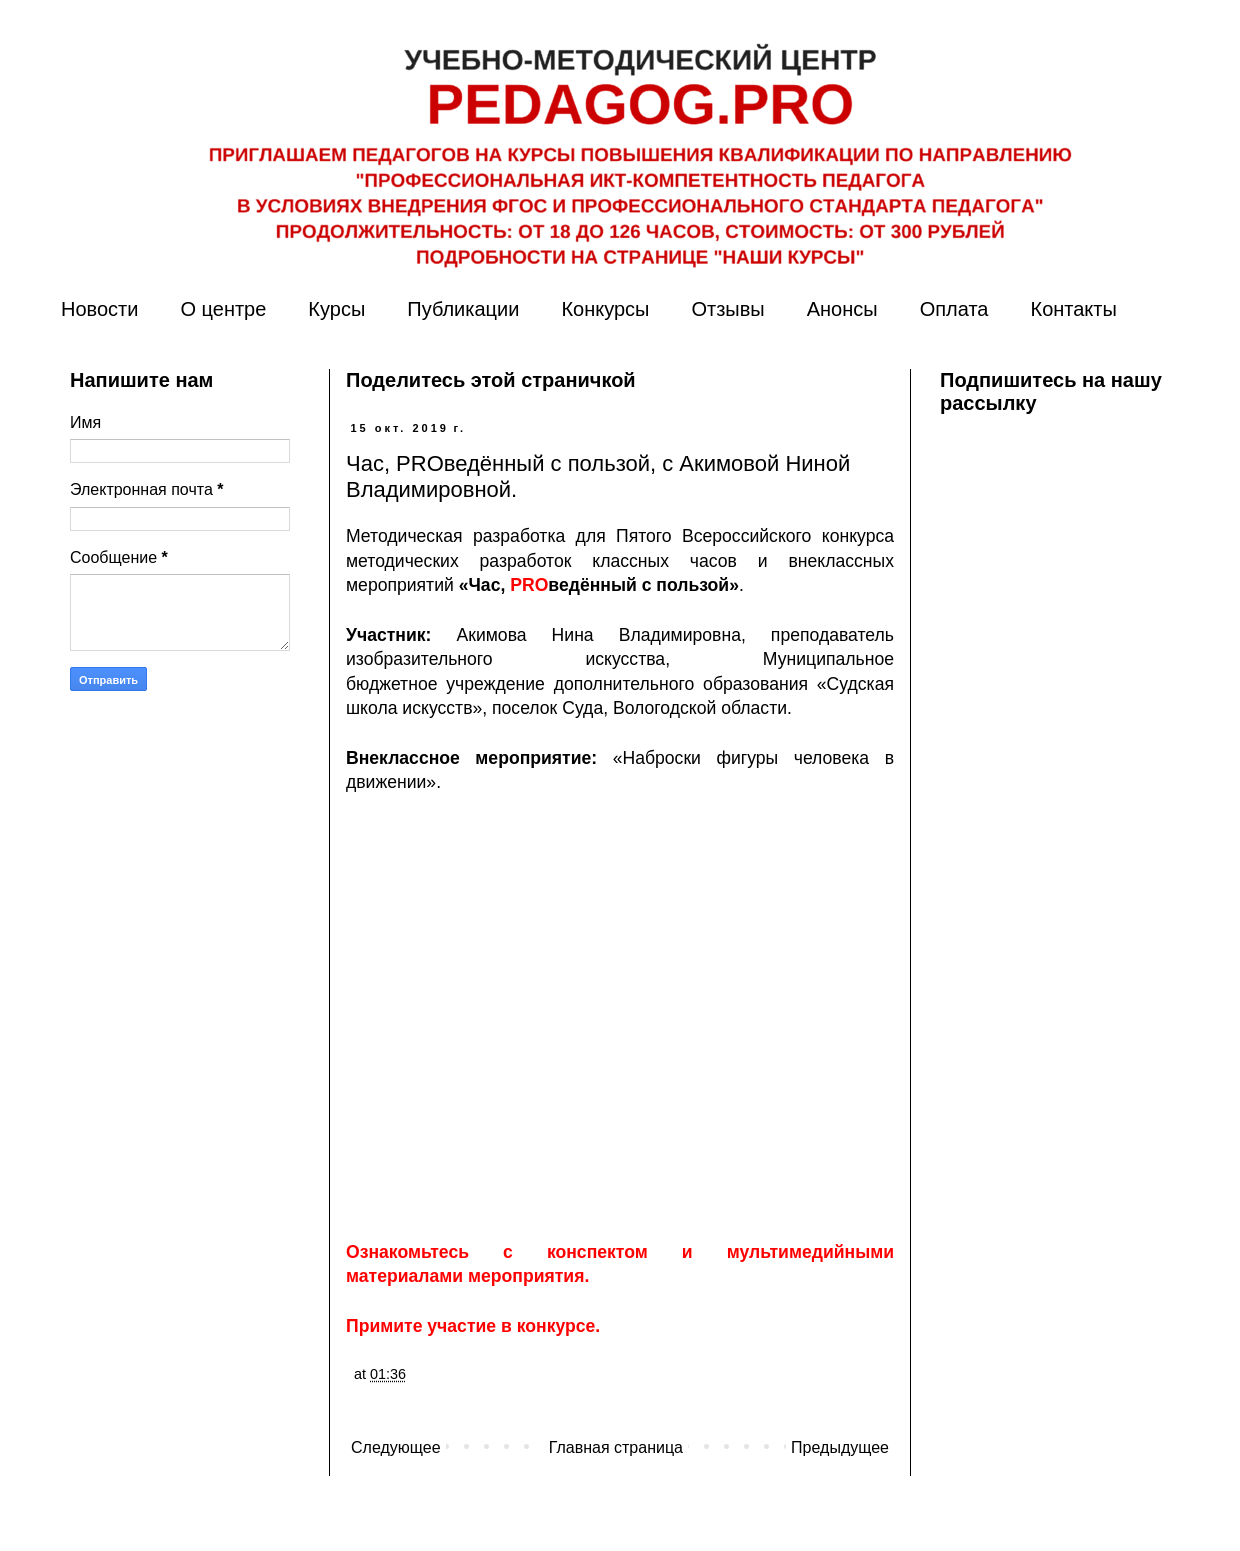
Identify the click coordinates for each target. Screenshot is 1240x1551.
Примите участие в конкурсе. (473, 1326)
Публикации (463, 309)
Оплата (954, 309)
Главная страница (616, 1447)
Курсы (336, 309)
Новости (99, 309)
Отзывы (727, 309)
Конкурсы (605, 309)
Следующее (396, 1447)
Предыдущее (840, 1447)
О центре (223, 309)
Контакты (1073, 309)
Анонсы (842, 309)
